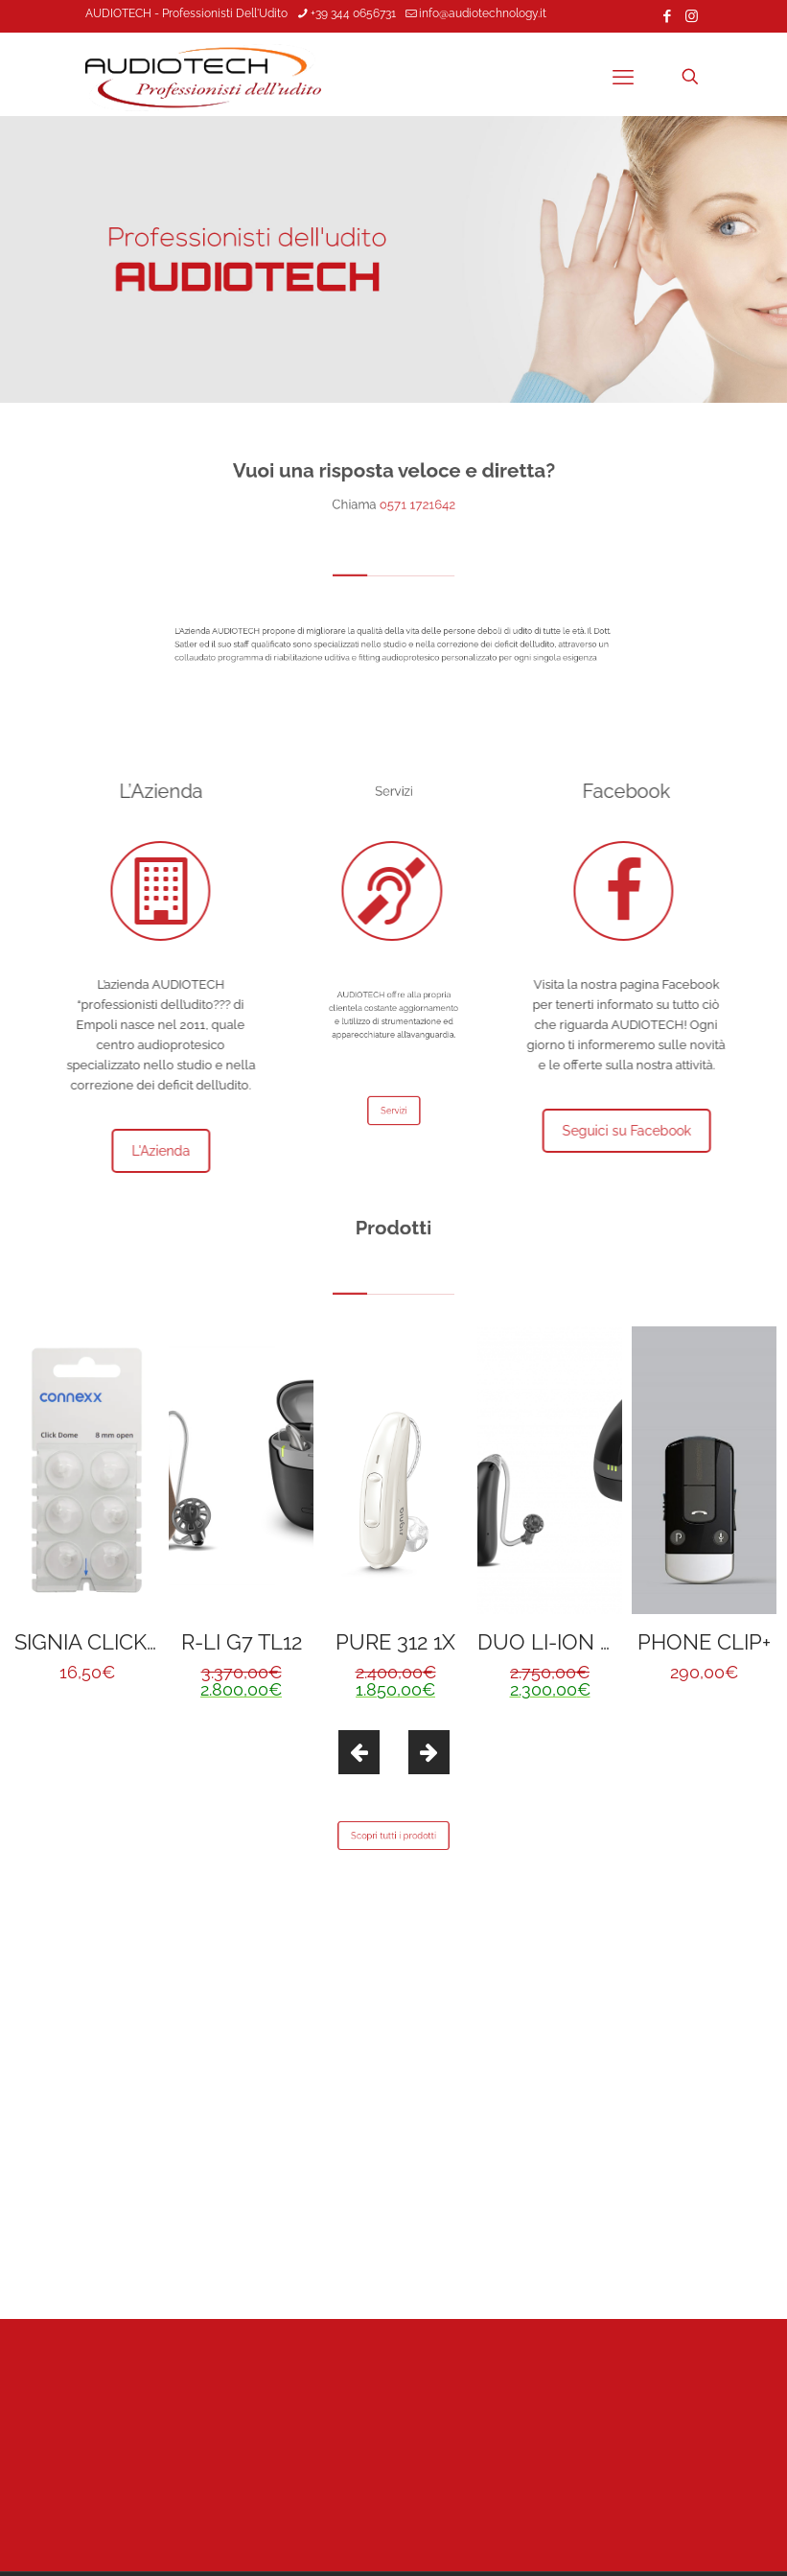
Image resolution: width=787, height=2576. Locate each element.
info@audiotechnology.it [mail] (482, 13)
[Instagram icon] (691, 16)
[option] (87, 1512)
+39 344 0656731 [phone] (353, 13)
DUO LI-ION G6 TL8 (573, 1641)
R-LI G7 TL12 (241, 1641)
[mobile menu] (623, 76)
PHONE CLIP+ (704, 1641)
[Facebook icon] (667, 16)
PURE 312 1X (395, 1641)
